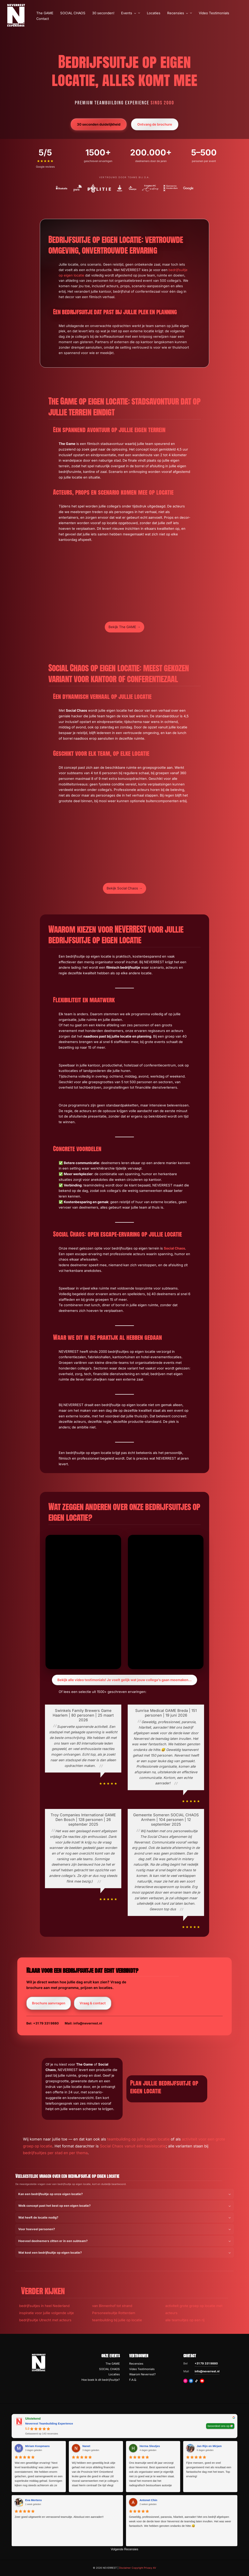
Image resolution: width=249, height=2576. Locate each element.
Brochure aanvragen (48, 2003)
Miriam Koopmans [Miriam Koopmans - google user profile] (37, 2446)
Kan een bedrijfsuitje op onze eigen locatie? (50, 2194)
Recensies (136, 2363)
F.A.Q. (133, 2380)
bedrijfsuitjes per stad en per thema (55, 2152)
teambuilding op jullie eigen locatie (138, 2139)
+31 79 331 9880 (206, 2363)
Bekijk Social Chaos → (124, 888)
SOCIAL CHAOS (109, 2369)
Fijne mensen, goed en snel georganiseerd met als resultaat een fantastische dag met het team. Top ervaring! (208, 2469)
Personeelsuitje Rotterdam (113, 2313)
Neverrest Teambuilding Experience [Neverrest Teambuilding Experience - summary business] (49, 2423)
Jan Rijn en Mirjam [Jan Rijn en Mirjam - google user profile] (209, 2446)
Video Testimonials (142, 2369)
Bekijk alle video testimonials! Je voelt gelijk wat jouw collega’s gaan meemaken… (124, 1680)
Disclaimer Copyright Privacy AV (137, 2567)
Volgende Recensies (124, 2549)
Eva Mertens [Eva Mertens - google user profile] (33, 2500)
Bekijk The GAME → (124, 627)
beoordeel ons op (218, 2425)
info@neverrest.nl (207, 2371)
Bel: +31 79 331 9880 (42, 2023)
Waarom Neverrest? (142, 2374)
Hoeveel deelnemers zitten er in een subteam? (53, 2241)
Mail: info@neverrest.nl (83, 2023)
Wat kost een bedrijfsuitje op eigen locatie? (50, 2252)
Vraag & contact (93, 2003)
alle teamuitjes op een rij (184, 2320)
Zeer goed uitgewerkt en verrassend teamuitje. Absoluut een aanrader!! (59, 2516)
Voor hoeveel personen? (36, 2229)
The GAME (113, 2363)
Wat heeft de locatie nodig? (38, 2217)
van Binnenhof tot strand (112, 2306)
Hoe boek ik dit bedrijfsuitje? (100, 2380)
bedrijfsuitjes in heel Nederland (44, 2306)
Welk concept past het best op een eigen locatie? (54, 2205)
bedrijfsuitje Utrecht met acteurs (45, 2320)
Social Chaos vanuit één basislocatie (133, 2146)
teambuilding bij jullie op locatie (117, 2320)
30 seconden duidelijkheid (98, 124)
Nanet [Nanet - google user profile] (86, 2446)
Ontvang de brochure (154, 124)
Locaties (114, 2374)
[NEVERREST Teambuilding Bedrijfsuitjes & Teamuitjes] (16, 15)
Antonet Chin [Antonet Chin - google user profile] (148, 2500)
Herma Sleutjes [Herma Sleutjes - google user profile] (150, 2446)
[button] (134, 13)
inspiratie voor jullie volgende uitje (46, 2313)
